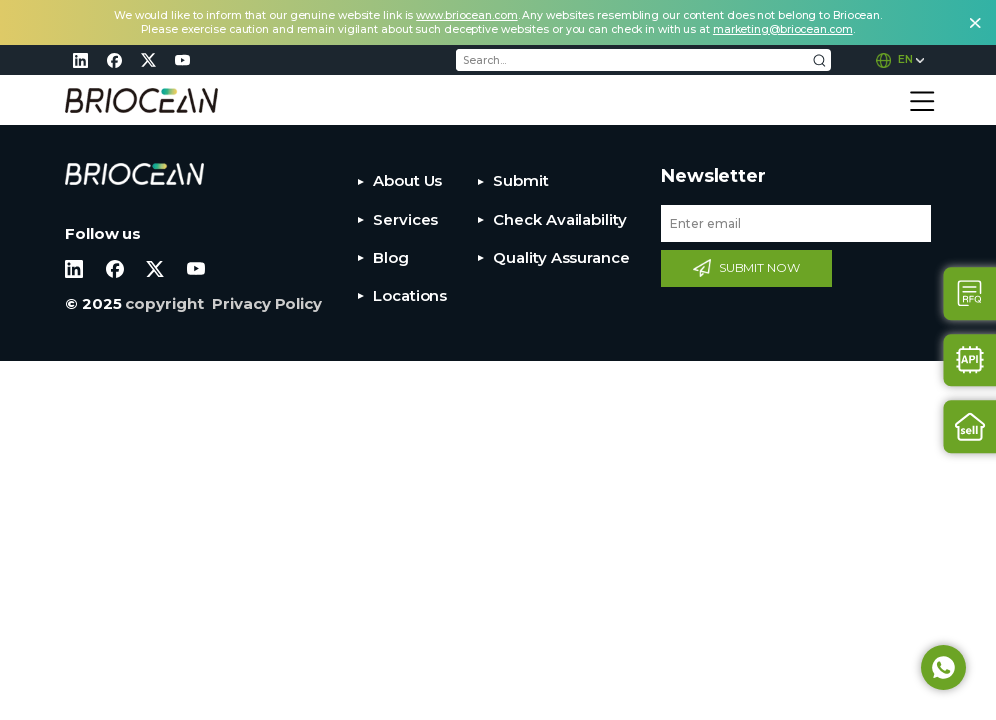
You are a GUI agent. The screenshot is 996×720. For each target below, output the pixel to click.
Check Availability (559, 219)
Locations (410, 295)
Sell (970, 426)
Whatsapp (943, 667)
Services (405, 219)
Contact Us (970, 293)
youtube (182, 60)
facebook (114, 60)
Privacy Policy (267, 303)
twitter (148, 60)
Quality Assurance (561, 257)
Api (970, 360)
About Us (407, 180)
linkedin (80, 60)
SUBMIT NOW (759, 267)
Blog (391, 257)
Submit (520, 180)
